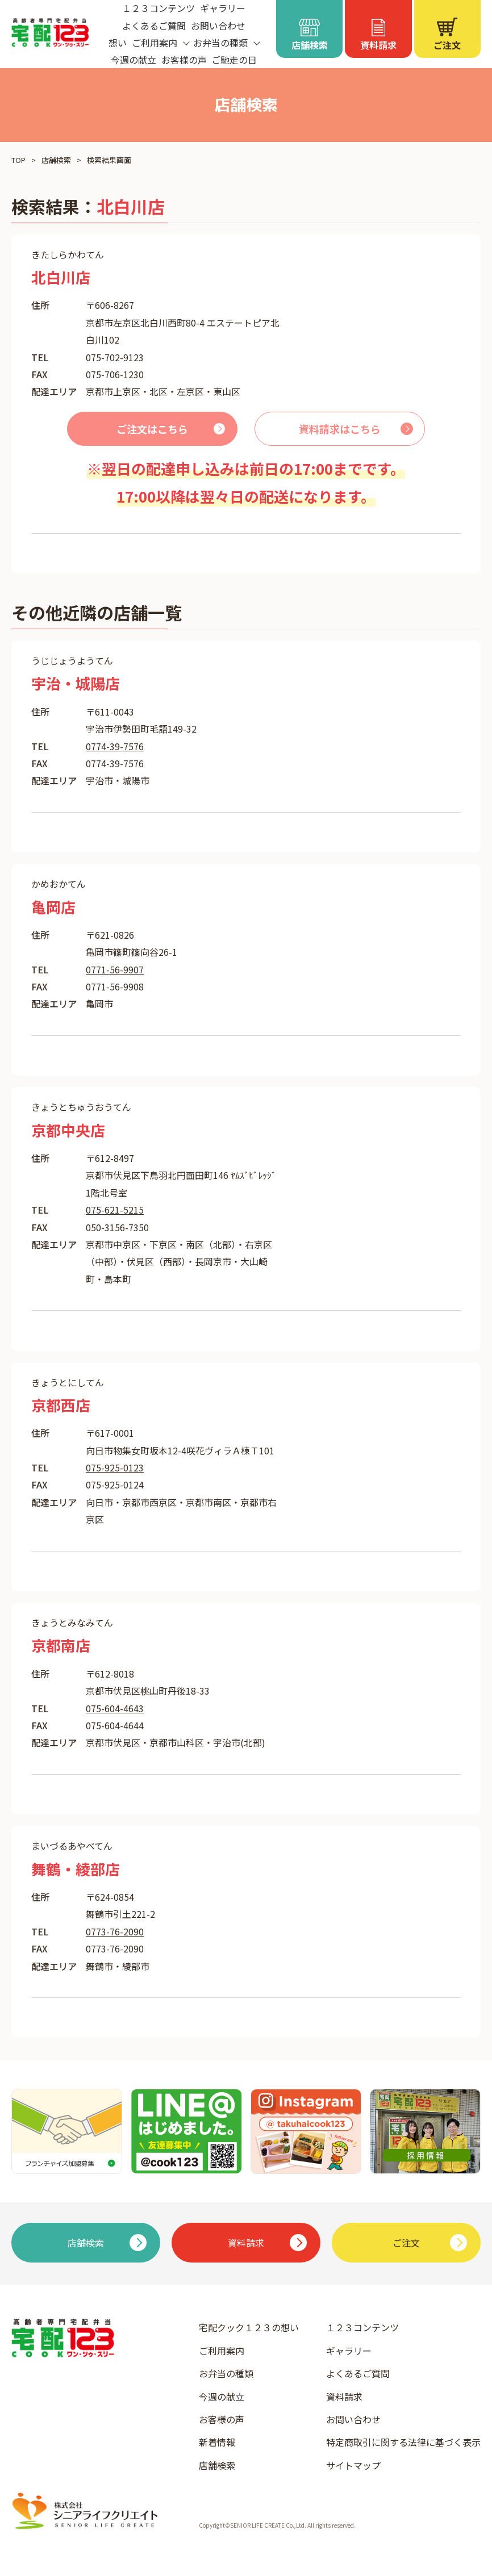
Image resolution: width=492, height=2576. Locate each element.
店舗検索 (56, 159)
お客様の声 (184, 59)
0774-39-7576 (115, 746)
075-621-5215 (115, 1209)
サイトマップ (353, 2465)
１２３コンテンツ (362, 2327)
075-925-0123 (115, 1467)
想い (118, 42)
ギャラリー (349, 2350)
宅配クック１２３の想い (249, 2327)
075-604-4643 (115, 1708)
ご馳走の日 (234, 59)
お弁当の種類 (226, 2373)
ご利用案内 (221, 2350)
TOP (18, 159)
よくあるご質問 (154, 25)
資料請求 (344, 2396)
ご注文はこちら (152, 428)
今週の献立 (133, 59)
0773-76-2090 (115, 1931)
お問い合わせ (218, 25)
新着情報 (217, 2442)
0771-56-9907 (115, 969)
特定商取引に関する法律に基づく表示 (403, 2442)
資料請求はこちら (340, 428)
